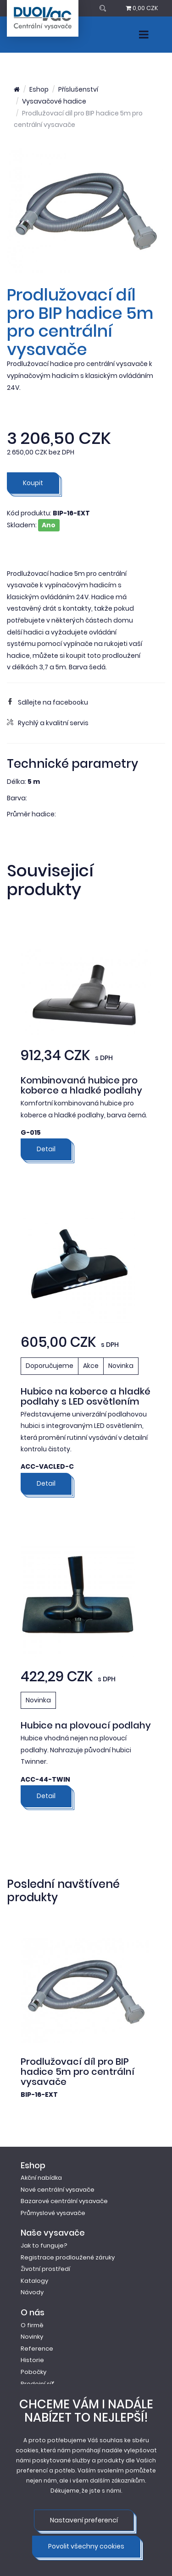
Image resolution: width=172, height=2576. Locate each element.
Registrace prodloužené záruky (68, 2257)
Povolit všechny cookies (86, 2546)
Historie (32, 2360)
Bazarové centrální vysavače (64, 2201)
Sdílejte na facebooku (47, 702)
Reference (37, 2348)
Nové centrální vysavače (57, 2189)
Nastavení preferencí (84, 2520)
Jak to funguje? (44, 2245)
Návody (32, 2292)
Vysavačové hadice (54, 101)
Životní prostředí (45, 2268)
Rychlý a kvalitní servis (48, 722)
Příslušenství (78, 89)
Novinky (32, 2336)
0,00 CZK (142, 8)
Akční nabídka (41, 2177)
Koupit (33, 482)
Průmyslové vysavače (53, 2213)
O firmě (32, 2325)
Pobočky (33, 2372)
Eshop (39, 89)
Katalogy (34, 2280)
